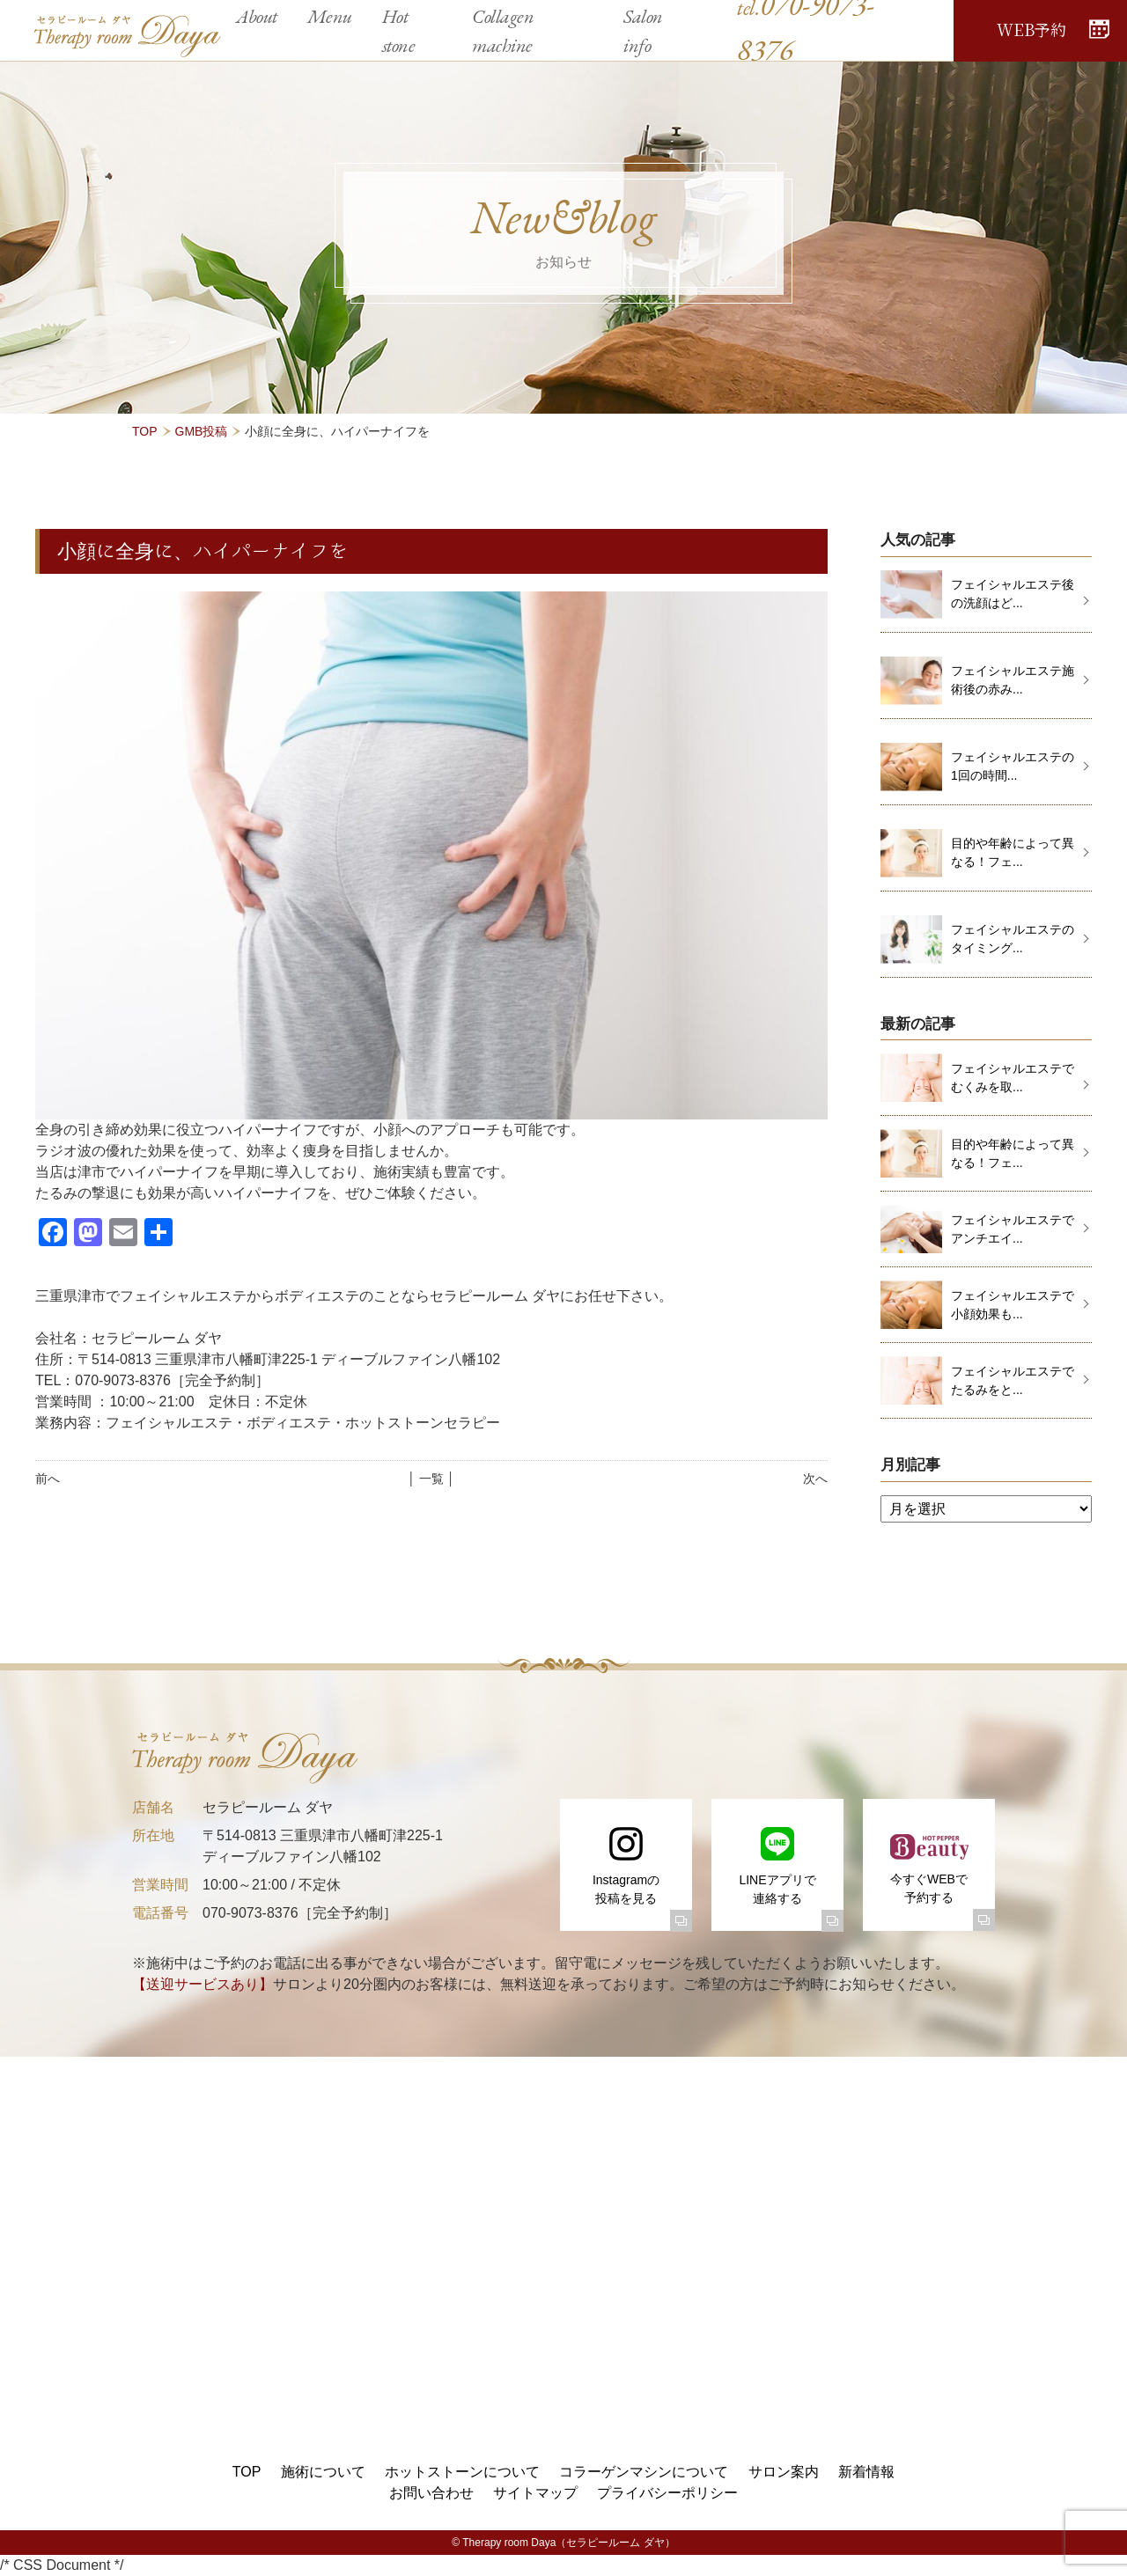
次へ (815, 1478)
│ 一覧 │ (431, 1478)
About (256, 16)
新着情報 (866, 2471)
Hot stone (399, 31)
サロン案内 (783, 2471)
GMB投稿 (201, 431)
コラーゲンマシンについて (643, 2471)
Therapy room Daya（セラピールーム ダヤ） (568, 2542)
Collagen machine (503, 31)
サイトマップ (535, 2492)
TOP (145, 431)
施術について (323, 2471)
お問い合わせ (431, 2492)
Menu (329, 16)
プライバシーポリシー (667, 2492)
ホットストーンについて (462, 2471)
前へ (47, 1478)
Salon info (643, 31)
